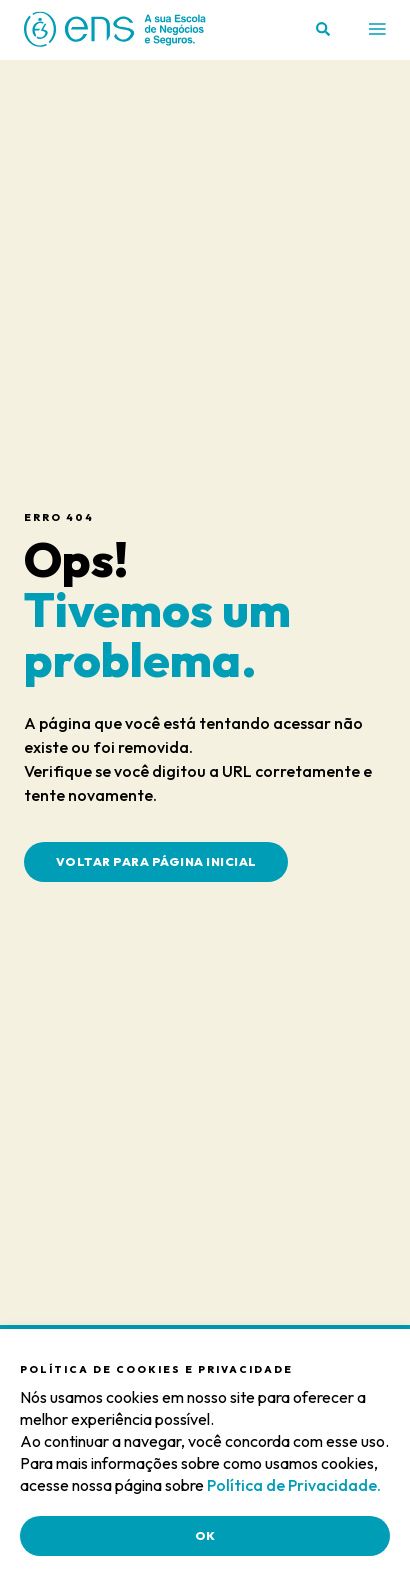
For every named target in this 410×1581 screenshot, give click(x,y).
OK (205, 1535)
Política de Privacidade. (294, 1485)
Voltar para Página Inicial (156, 861)
